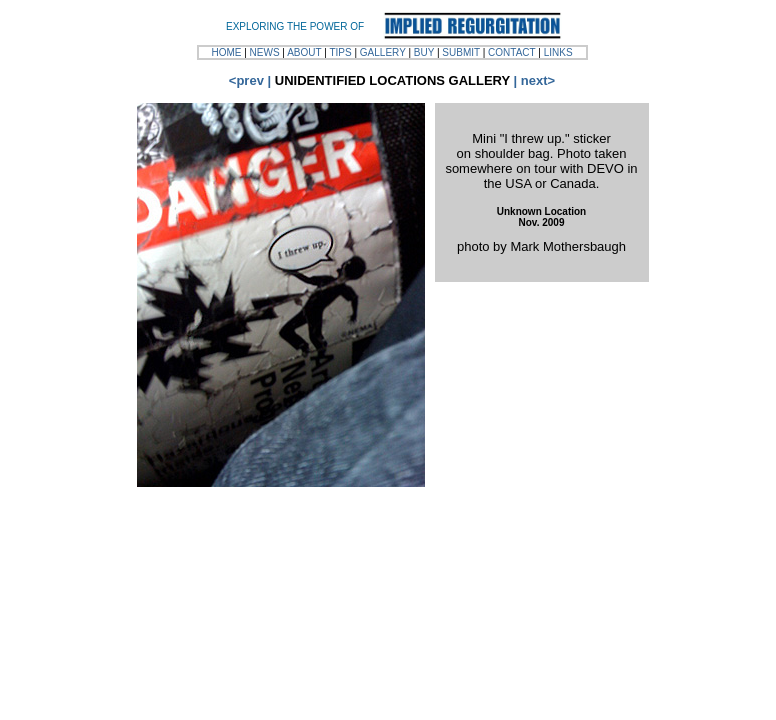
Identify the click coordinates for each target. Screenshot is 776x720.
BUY (424, 52)
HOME (226, 52)
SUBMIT (461, 52)
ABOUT (304, 52)
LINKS (558, 52)
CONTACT (511, 52)
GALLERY (383, 52)
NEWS (265, 52)
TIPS (340, 52)
